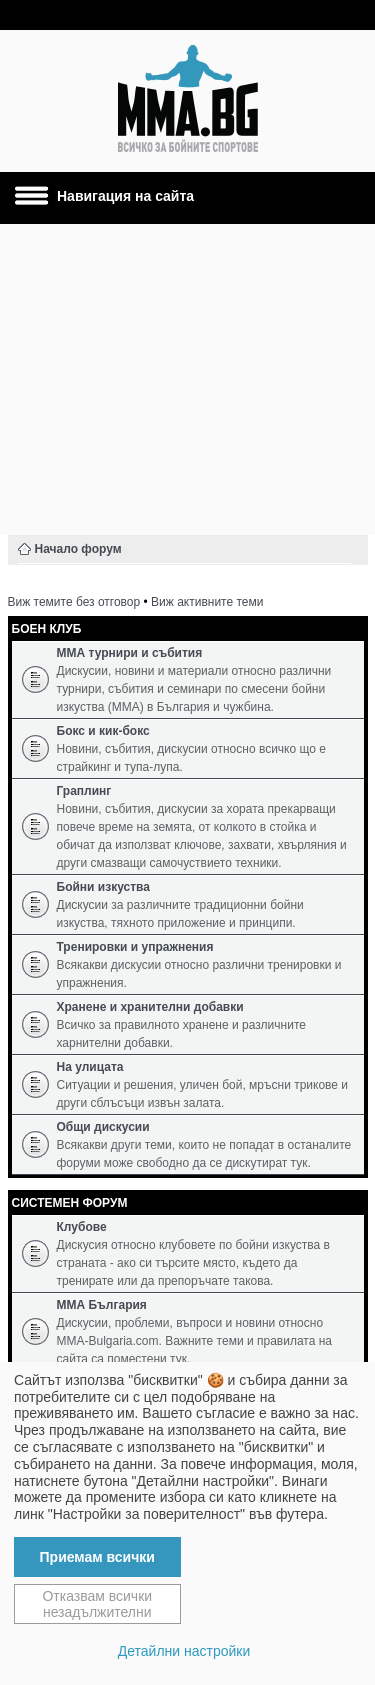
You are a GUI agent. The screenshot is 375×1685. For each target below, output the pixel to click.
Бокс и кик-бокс (103, 731)
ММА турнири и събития (130, 653)
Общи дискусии (103, 1127)
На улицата (90, 1067)
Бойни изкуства (103, 887)
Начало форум (78, 549)
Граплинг (84, 791)
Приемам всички (97, 1557)
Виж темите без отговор (74, 602)
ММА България (102, 1305)
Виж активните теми (207, 602)
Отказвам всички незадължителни (97, 1604)
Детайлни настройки (184, 1651)
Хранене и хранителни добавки (150, 1007)
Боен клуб (47, 629)
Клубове (82, 1227)
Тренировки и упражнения (135, 947)
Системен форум (70, 1203)
